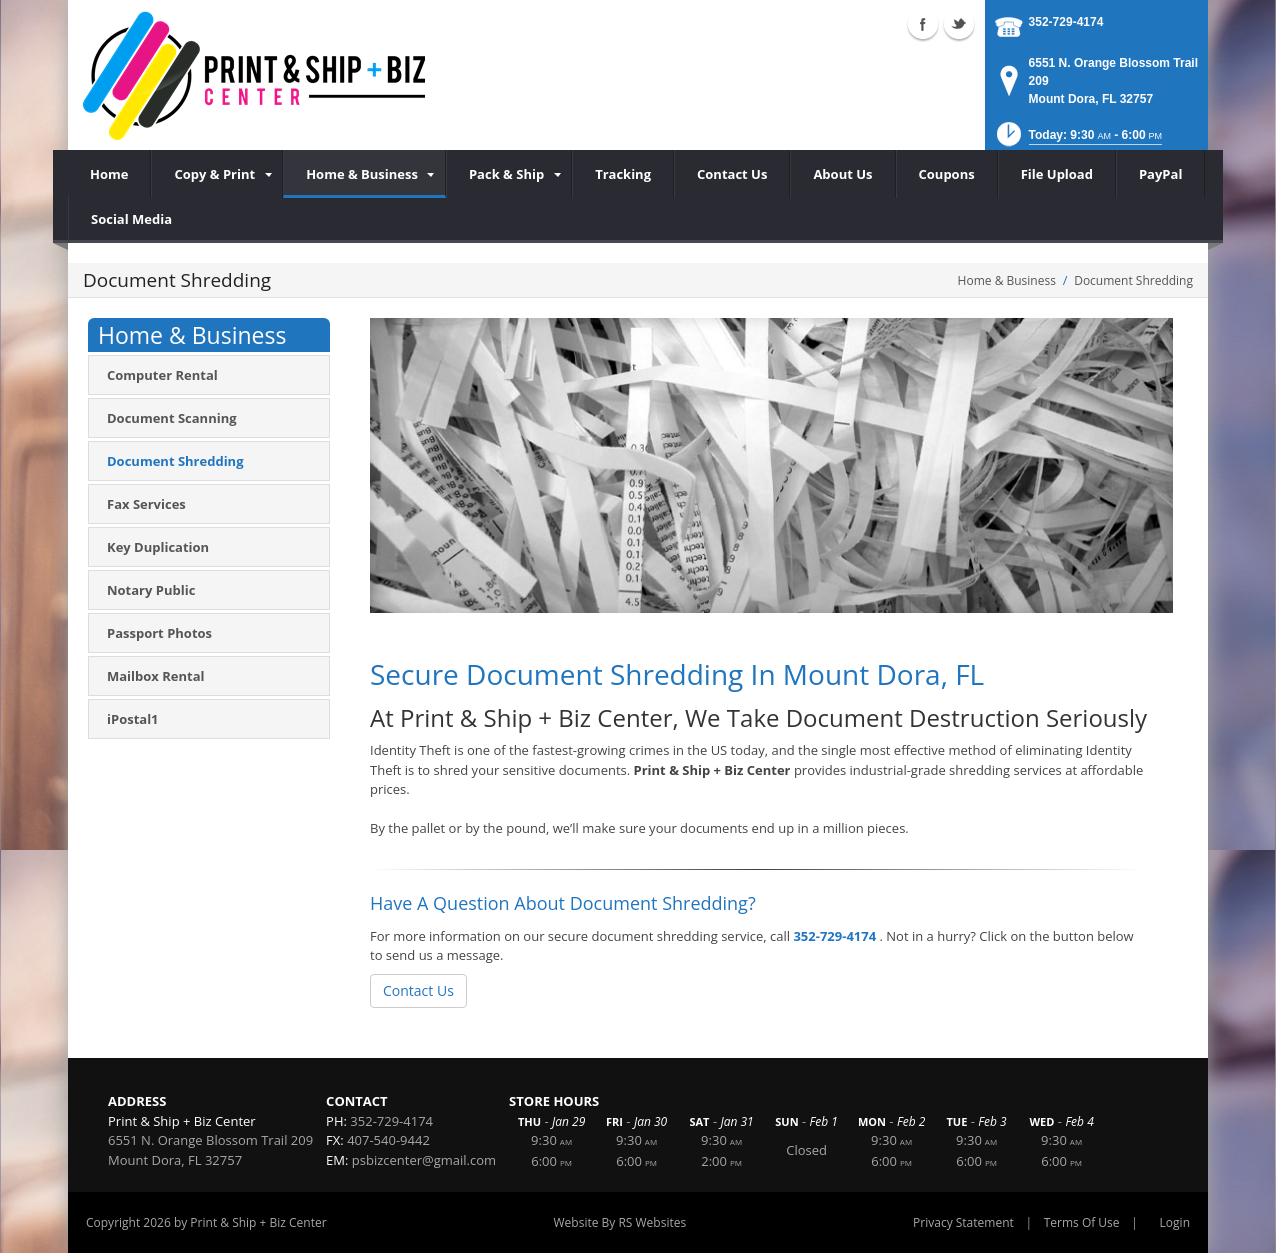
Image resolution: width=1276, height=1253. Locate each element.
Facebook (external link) (923, 24)
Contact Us (418, 990)
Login (1175, 1222)
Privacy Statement (963, 1222)
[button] (1077, 140)
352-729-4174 (1066, 22)
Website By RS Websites (620, 1222)
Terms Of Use (1082, 1222)
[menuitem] (217, 174)
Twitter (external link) (959, 24)
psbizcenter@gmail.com (424, 1160)
